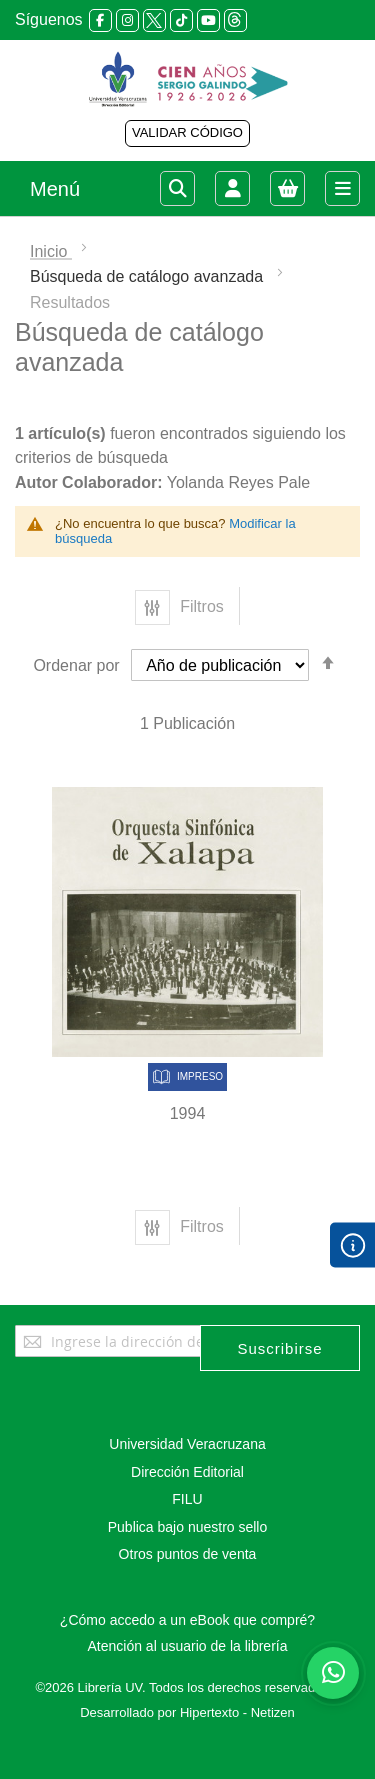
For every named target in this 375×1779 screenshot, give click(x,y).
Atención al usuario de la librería (187, 1646)
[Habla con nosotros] (333, 1673)
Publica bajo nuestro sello (188, 1527)
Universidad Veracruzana (187, 1444)
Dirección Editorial (187, 1472)
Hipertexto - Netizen (237, 1712)
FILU (187, 1499)
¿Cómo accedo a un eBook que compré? (187, 1620)
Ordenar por (76, 665)
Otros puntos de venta (188, 1554)
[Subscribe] (280, 1348)
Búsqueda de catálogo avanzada (149, 276)
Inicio (51, 251)
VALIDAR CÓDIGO (187, 132)
